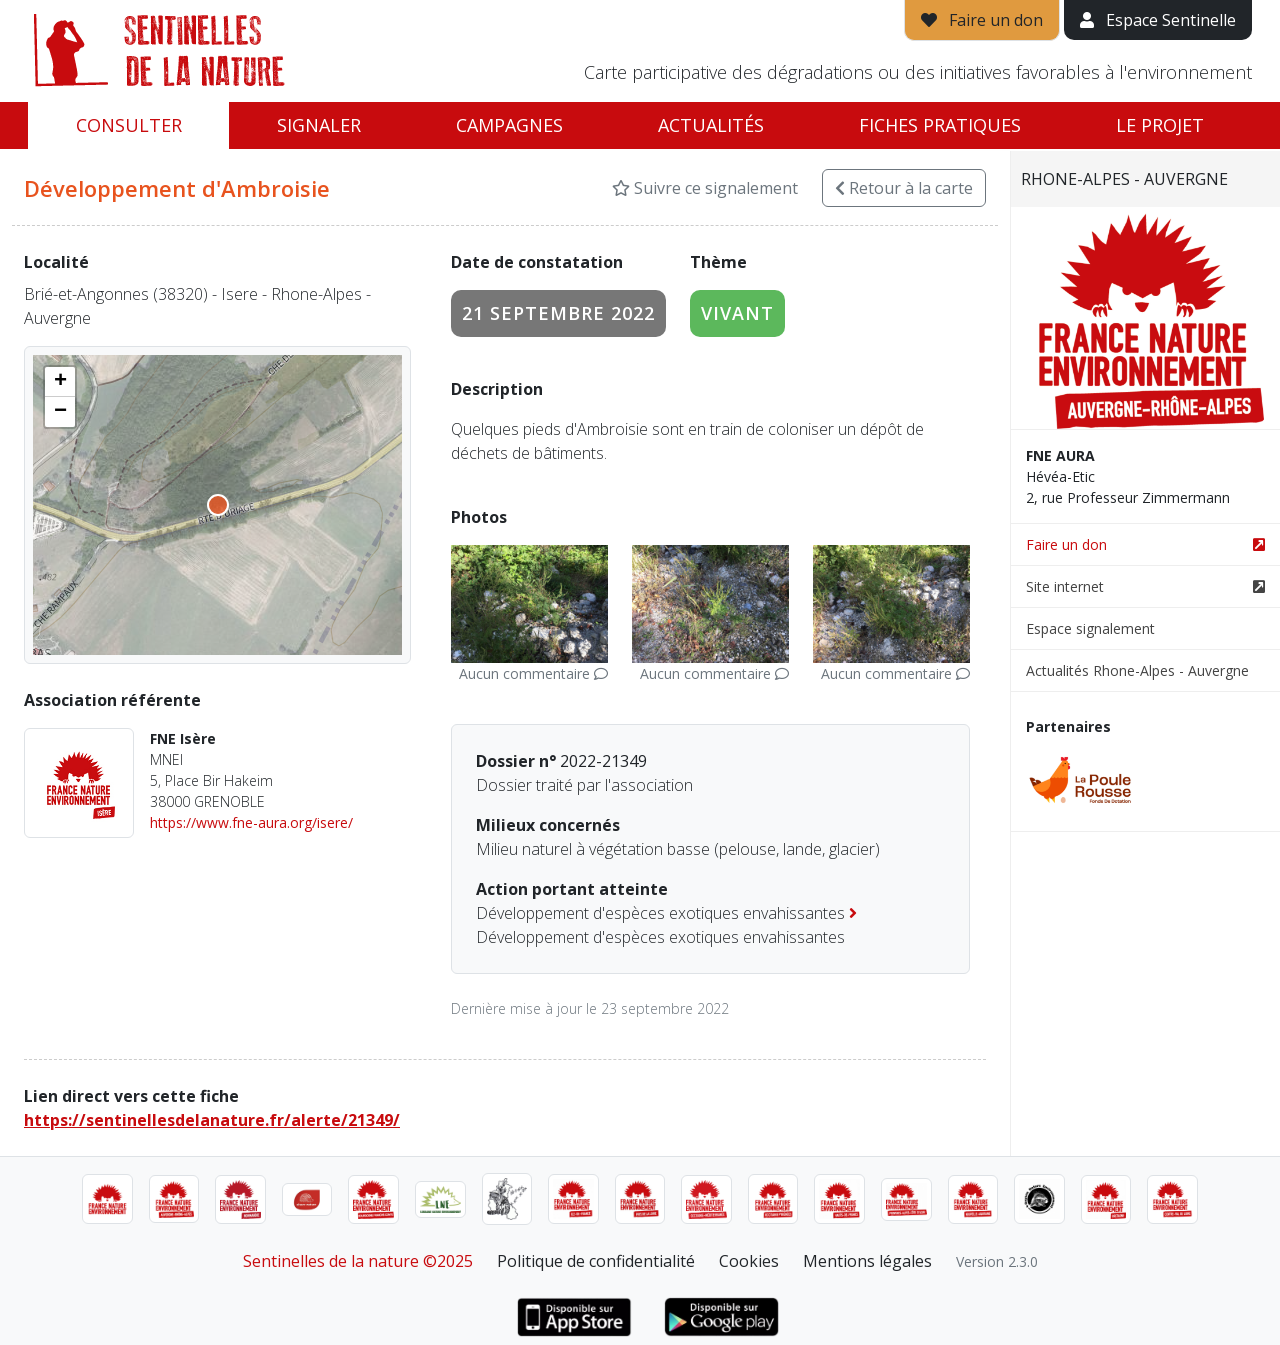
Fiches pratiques (940, 125)
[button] (60, 382)
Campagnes (509, 125)
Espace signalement (1090, 628)
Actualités (711, 125)
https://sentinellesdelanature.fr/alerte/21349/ (212, 1120)
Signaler (319, 125)
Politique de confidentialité (596, 1261)
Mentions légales (867, 1261)
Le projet (1160, 125)
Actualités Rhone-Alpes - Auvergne (1137, 670)
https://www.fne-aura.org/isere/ (251, 822)
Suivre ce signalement (705, 188)
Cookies (749, 1261)
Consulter (129, 125)
